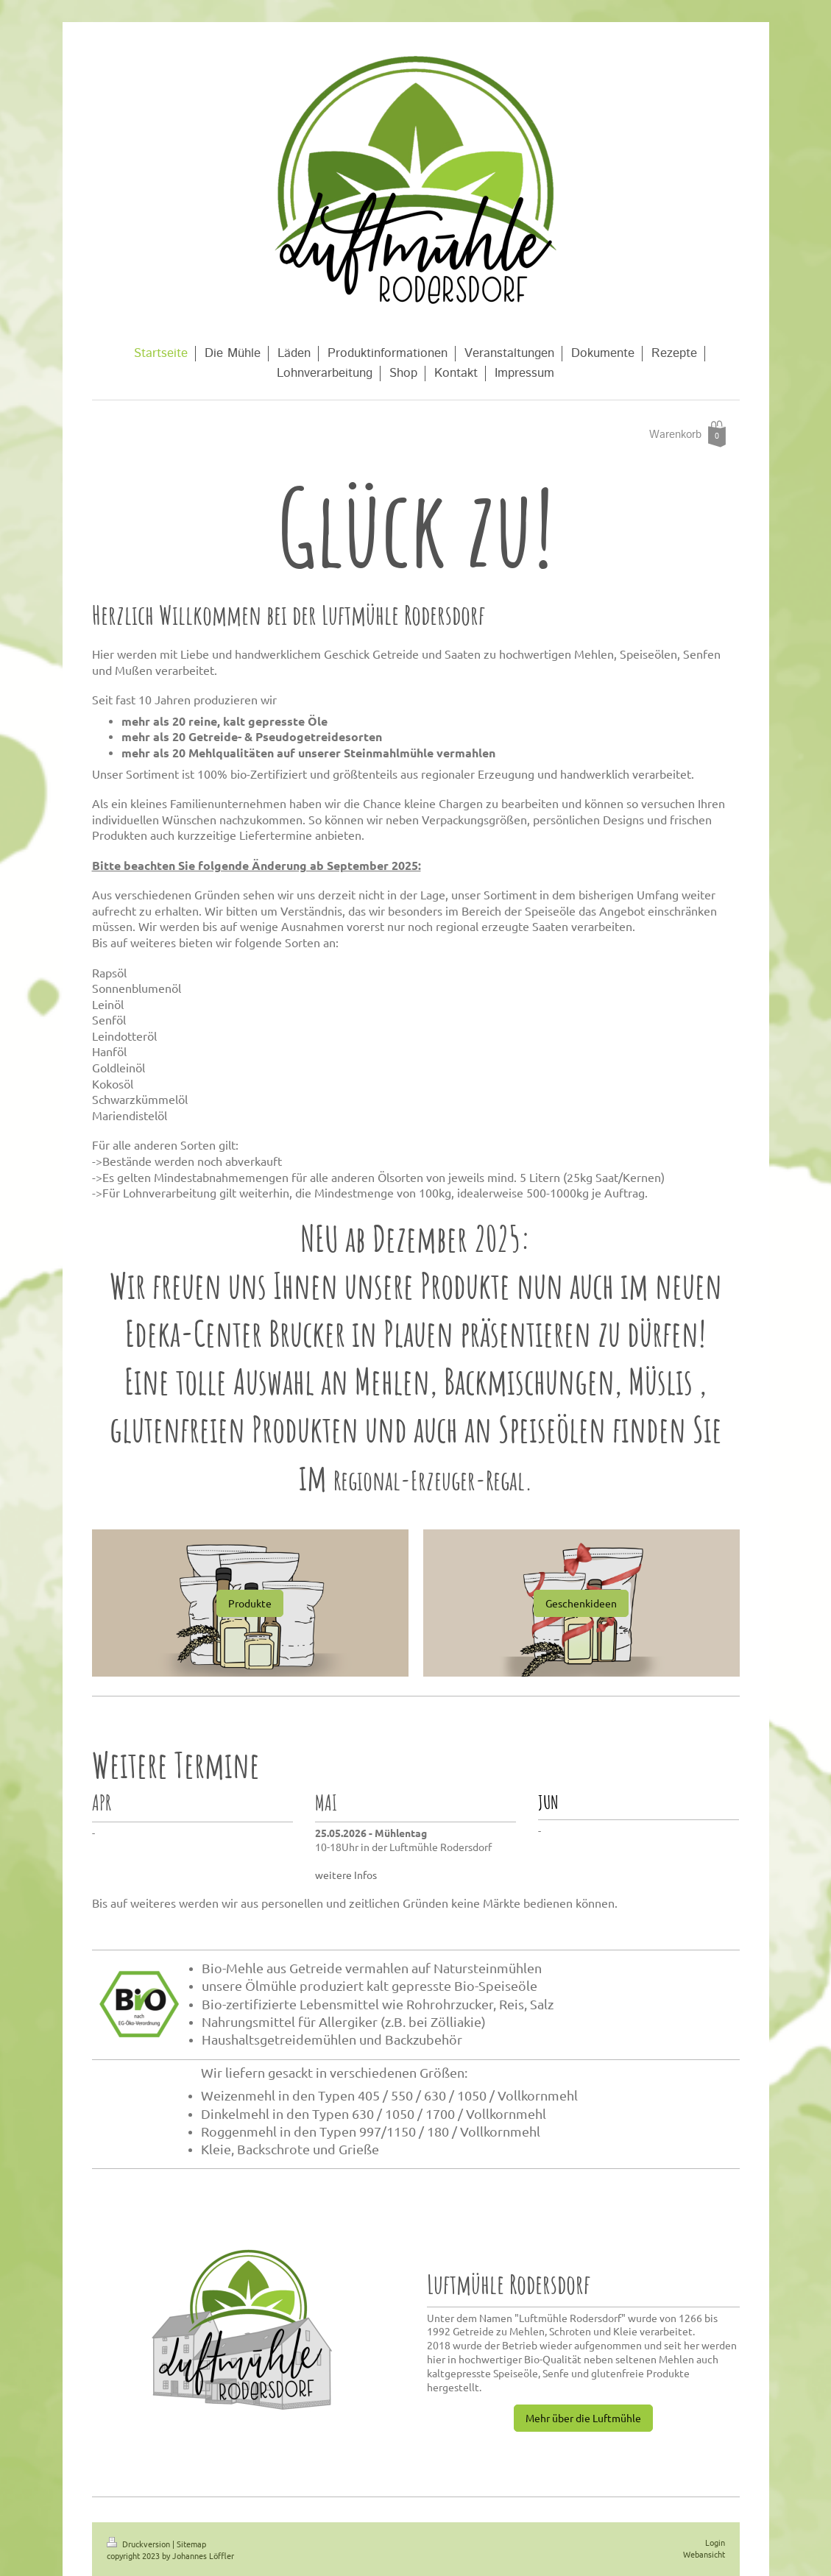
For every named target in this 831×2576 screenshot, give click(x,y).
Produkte (250, 1603)
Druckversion (139, 2544)
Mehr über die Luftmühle (583, 2417)
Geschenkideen (581, 1603)
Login (715, 2542)
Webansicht (704, 2554)
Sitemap (191, 2544)
